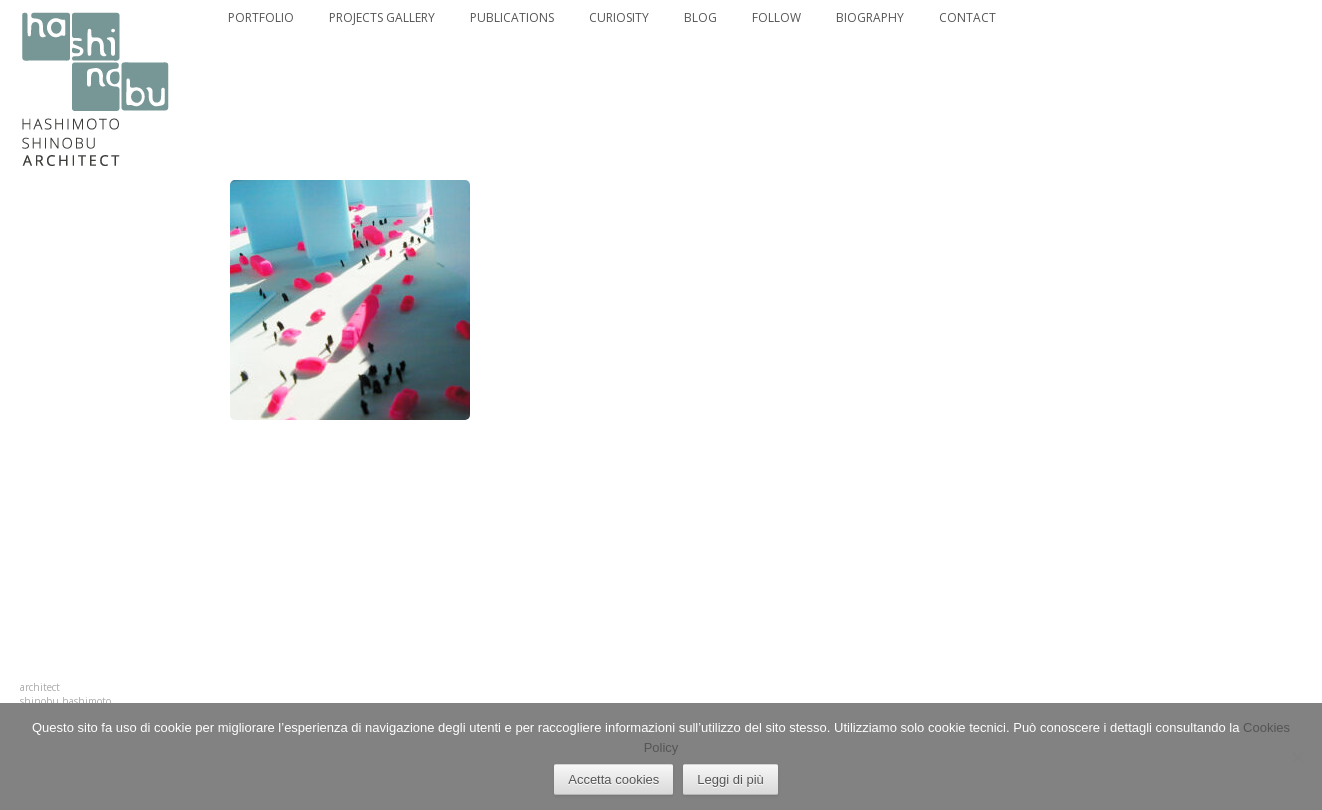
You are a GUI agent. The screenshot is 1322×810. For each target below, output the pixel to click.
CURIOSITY (619, 18)
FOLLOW (776, 18)
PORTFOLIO (261, 18)
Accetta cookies (613, 779)
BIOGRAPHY (870, 18)
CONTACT (967, 18)
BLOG (700, 18)
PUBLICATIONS (512, 18)
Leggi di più (730, 779)
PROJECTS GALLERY (382, 18)
